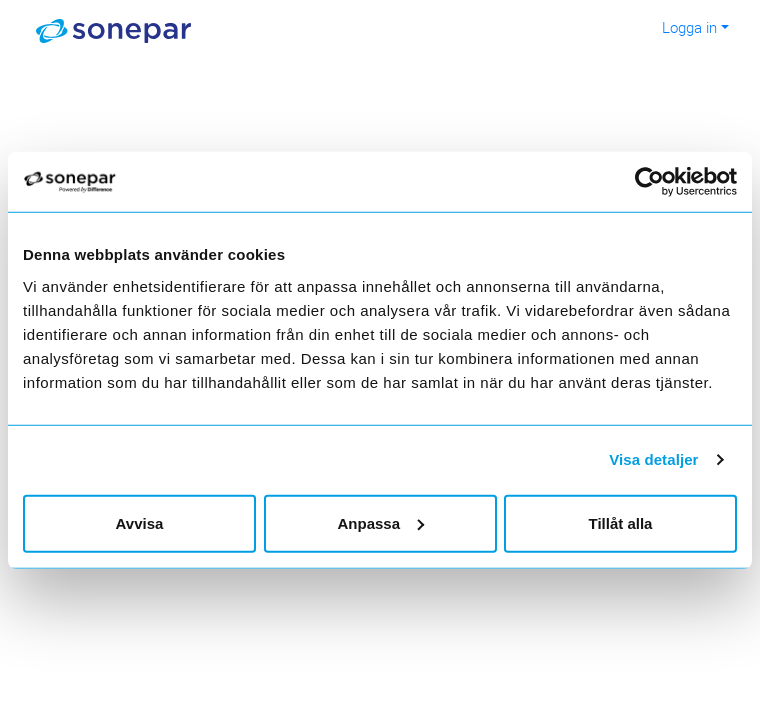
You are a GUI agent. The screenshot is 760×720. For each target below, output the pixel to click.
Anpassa (380, 522)
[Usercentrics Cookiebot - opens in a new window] (660, 182)
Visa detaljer (653, 459)
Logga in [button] (689, 27)
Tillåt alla (621, 522)
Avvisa (140, 522)
